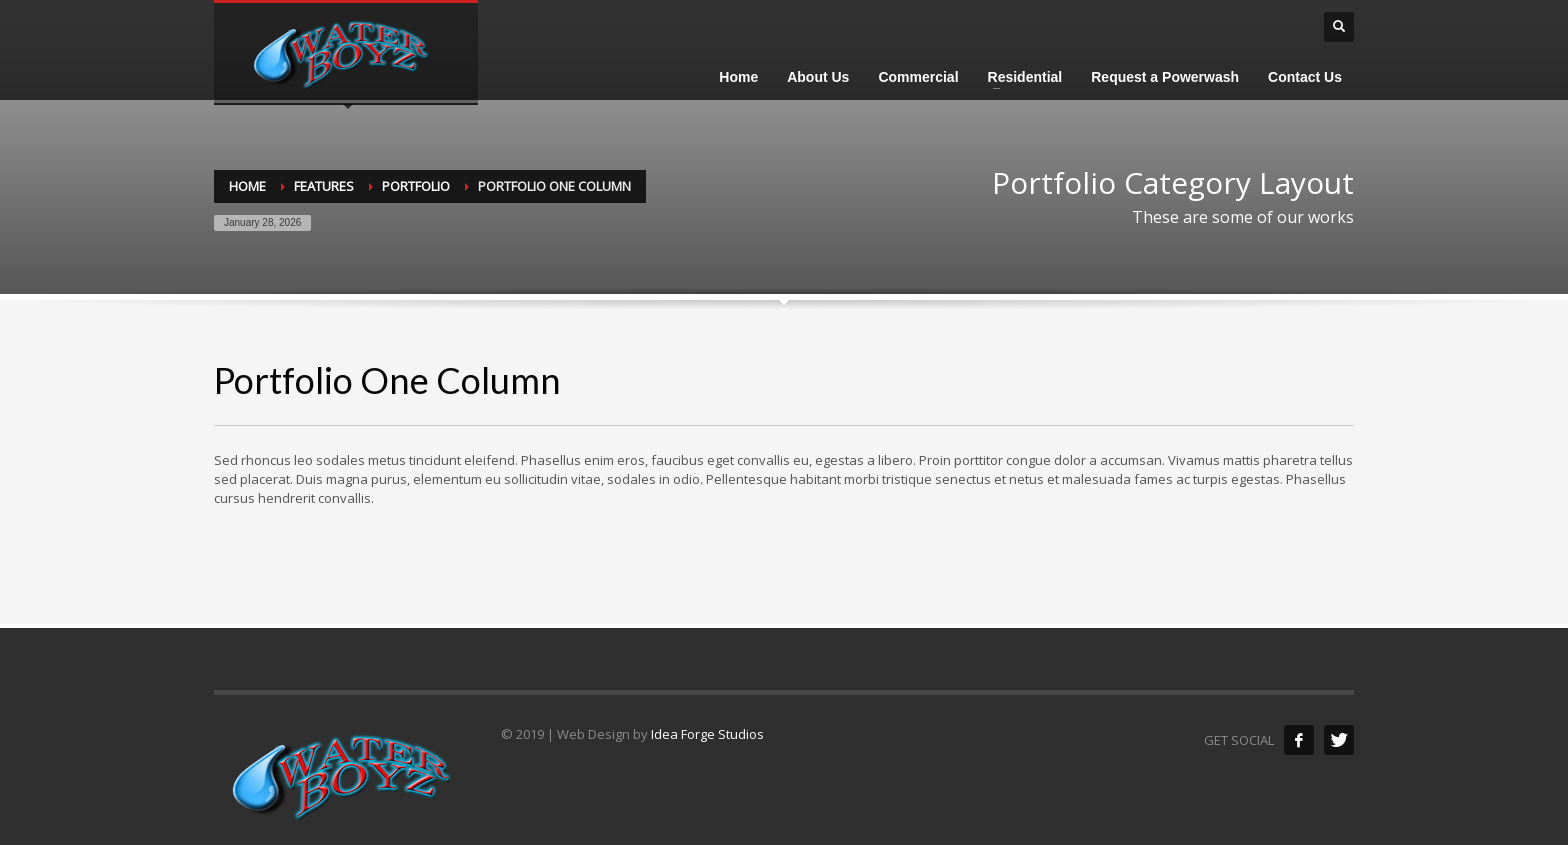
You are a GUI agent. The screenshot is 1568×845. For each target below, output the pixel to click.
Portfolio (416, 186)
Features (324, 186)
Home (247, 186)
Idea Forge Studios (707, 734)
